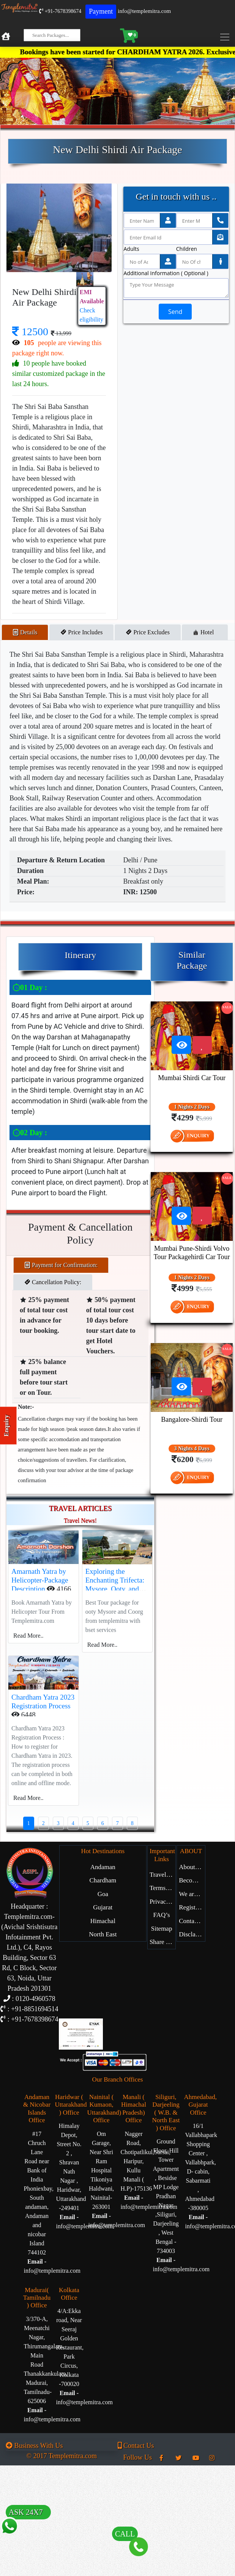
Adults (131, 249)
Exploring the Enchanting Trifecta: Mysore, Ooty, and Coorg (115, 1584)
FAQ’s (161, 1915)
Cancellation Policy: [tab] (52, 1282)
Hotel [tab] (205, 632)
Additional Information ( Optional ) (166, 273)
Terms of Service (162, 1888)
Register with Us (192, 1907)
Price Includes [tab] (81, 632)
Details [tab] (25, 632)
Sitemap (161, 1928)
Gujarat (102, 1907)
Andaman (102, 1867)
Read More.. (28, 1635)
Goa (103, 1894)
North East (103, 1934)
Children (186, 249)
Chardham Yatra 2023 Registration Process (42, 1701)
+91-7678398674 (60, 11)
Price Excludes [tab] (148, 632)
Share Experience (162, 1941)
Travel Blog (162, 1874)
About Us (191, 1867)
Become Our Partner (192, 1880)
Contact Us (192, 1921)
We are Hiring (192, 1894)
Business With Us (34, 2445)
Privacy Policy (162, 1901)
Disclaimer (192, 1934)
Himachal (102, 1921)
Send (175, 311)
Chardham (102, 1880)
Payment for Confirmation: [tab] (61, 1265)
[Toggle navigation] (226, 36)
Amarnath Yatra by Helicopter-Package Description (39, 1580)
